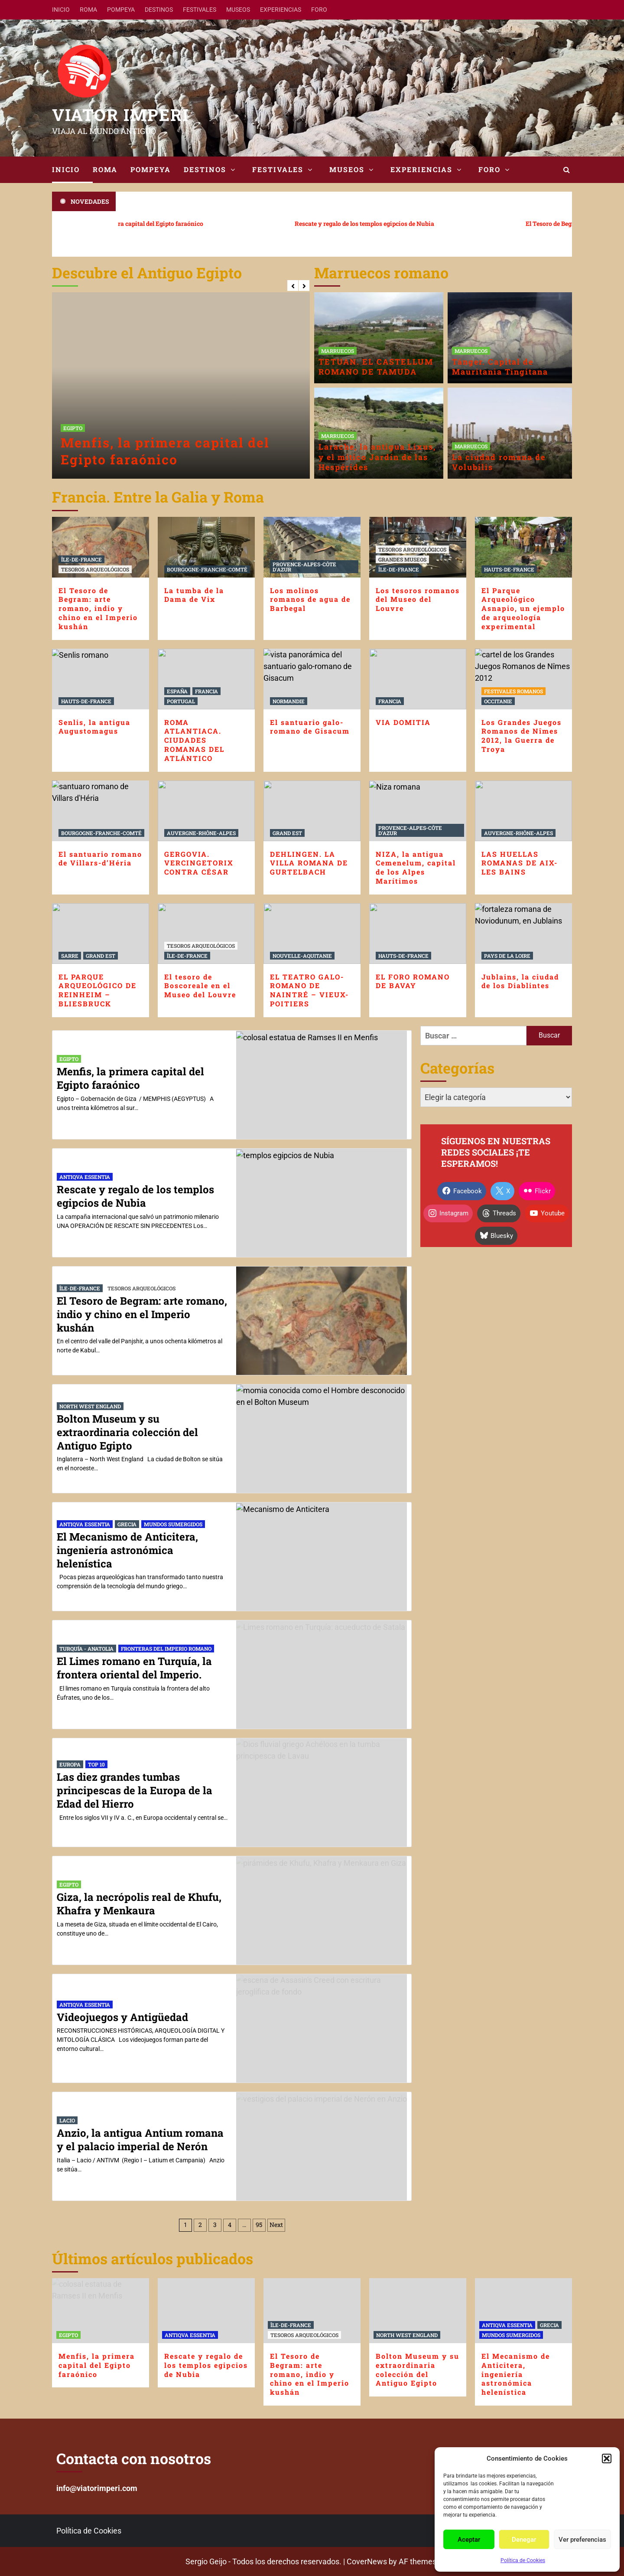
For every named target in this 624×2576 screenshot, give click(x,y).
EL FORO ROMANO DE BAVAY (413, 981)
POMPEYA (121, 9)
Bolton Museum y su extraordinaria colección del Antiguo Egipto (127, 1432)
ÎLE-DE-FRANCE (81, 559)
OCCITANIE (498, 701)
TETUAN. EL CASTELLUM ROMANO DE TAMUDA (375, 366)
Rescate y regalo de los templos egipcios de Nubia (337, 223)
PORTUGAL (181, 701)
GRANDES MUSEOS (402, 559)
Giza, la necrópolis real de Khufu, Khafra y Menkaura (139, 1903)
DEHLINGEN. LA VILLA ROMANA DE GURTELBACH (309, 863)
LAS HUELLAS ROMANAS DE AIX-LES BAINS (519, 863)
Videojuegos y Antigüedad (122, 2017)
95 (259, 2224)
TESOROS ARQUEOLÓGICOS (95, 569)
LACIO (67, 2120)
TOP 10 (96, 1764)
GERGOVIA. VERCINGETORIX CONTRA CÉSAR (199, 863)
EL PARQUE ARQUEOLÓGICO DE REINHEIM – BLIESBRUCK (97, 990)
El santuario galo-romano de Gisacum (310, 727)
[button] (606, 2458)
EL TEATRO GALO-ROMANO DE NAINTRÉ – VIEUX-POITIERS (309, 990)
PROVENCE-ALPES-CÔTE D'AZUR (304, 567)
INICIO (61, 9)
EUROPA (70, 1764)
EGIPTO (72, 427)
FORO (319, 9)
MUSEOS (238, 9)
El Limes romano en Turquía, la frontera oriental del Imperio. (134, 1667)
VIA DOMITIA (403, 722)
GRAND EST (287, 832)
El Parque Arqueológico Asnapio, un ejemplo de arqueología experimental (523, 608)
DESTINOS (159, 9)
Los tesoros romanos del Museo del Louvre (418, 599)
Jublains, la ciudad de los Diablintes (520, 981)
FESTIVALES (199, 9)
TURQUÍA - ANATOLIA (86, 1648)
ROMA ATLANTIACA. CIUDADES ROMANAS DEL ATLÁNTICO (194, 740)
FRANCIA (206, 691)
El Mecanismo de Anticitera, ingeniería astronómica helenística (127, 1550)
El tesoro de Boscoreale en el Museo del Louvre (200, 985)
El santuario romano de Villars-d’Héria (100, 858)
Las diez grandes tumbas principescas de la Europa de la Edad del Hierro (134, 1790)
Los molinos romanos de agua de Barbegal (310, 599)
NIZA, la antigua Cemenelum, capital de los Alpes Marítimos (416, 867)
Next (276, 2224)
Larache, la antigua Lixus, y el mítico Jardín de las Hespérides (377, 456)
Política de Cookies (522, 2560)
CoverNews (367, 2561)
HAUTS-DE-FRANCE (509, 569)
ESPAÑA (177, 691)
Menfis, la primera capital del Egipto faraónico (165, 451)
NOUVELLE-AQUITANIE (302, 955)
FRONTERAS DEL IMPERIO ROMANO (166, 1648)
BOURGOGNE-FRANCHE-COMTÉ (207, 569)
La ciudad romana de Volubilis (499, 462)
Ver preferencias (582, 2539)
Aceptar (469, 2539)
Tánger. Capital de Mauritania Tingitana (500, 366)
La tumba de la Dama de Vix (194, 595)
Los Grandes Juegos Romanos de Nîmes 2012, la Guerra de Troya (521, 736)
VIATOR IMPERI (120, 114)
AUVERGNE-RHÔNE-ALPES (201, 832)
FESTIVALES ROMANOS (513, 691)
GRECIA (126, 1524)
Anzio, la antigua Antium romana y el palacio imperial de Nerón (140, 2139)
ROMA (88, 9)
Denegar (524, 2539)
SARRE (69, 955)
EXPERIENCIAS (280, 9)
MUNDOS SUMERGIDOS (173, 1524)
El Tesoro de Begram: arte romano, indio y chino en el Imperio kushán (98, 608)
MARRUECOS (337, 350)
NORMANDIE (289, 701)
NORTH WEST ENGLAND (90, 1406)
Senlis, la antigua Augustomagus (94, 727)
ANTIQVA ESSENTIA (84, 1176)
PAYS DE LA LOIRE (507, 955)
